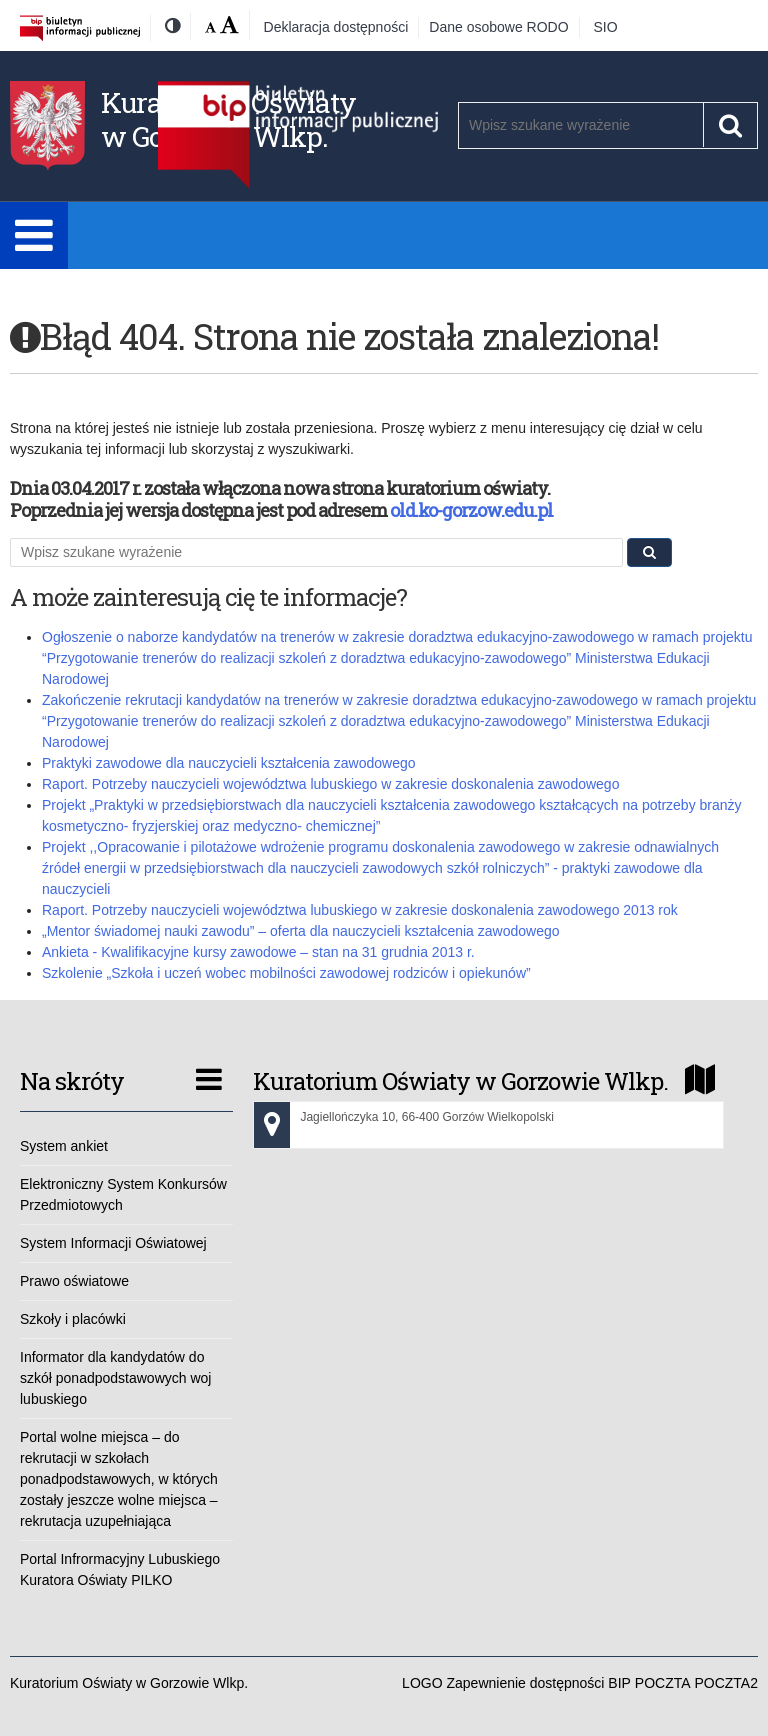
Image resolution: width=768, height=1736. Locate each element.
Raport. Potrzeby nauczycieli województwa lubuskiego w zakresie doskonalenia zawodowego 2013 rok (360, 910)
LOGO (422, 1683)
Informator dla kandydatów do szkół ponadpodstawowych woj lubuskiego (115, 1378)
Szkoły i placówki (73, 1319)
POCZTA (663, 1683)
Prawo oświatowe (74, 1281)
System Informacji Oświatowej (113, 1243)
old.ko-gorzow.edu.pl (471, 510)
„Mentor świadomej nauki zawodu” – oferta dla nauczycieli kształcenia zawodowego (301, 931)
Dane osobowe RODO (498, 27)
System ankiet (64, 1146)
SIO (606, 27)
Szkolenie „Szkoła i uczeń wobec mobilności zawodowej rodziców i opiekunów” (286, 973)
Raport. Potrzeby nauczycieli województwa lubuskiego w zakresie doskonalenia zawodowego (330, 784)
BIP (619, 1683)
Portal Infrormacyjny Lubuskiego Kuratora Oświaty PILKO (120, 1569)
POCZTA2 (726, 1683)
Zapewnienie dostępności (525, 1683)
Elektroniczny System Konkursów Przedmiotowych (123, 1194)
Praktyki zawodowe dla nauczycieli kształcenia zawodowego (229, 763)
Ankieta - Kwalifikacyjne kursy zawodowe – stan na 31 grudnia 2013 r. (258, 952)
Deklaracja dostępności (336, 27)
